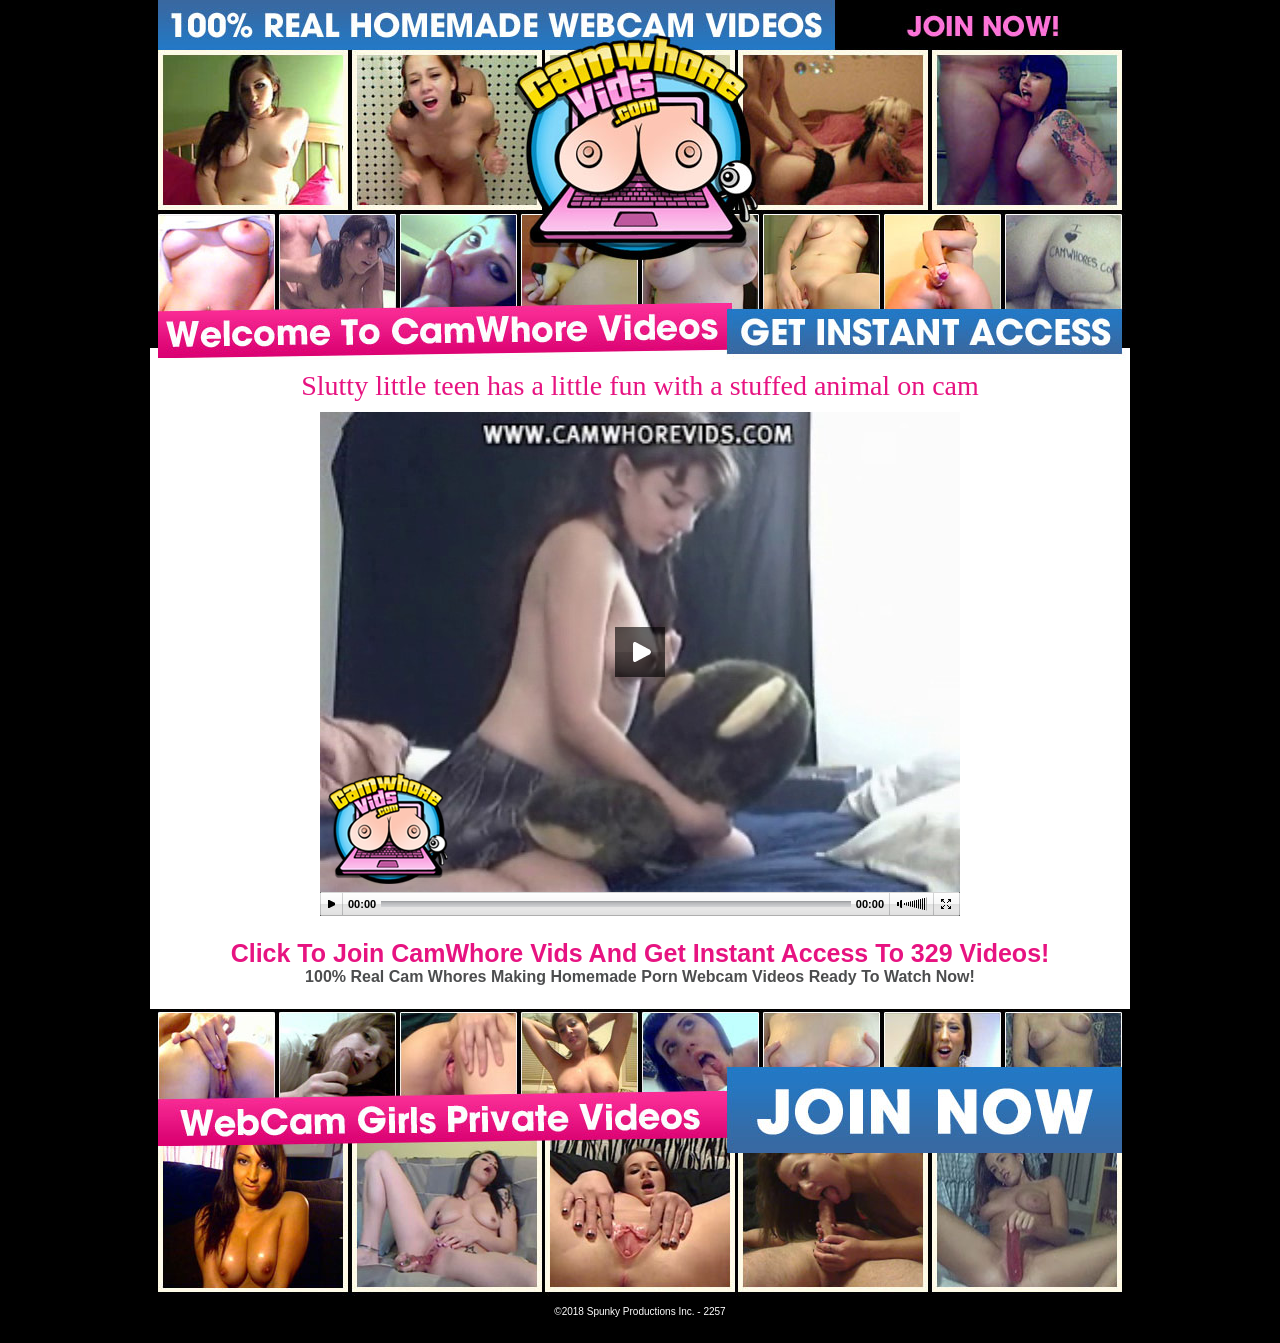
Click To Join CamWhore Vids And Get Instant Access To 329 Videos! (640, 953)
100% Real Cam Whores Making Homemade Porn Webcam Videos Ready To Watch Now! (640, 976)
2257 (714, 1311)
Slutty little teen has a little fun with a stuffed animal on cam (640, 385)
